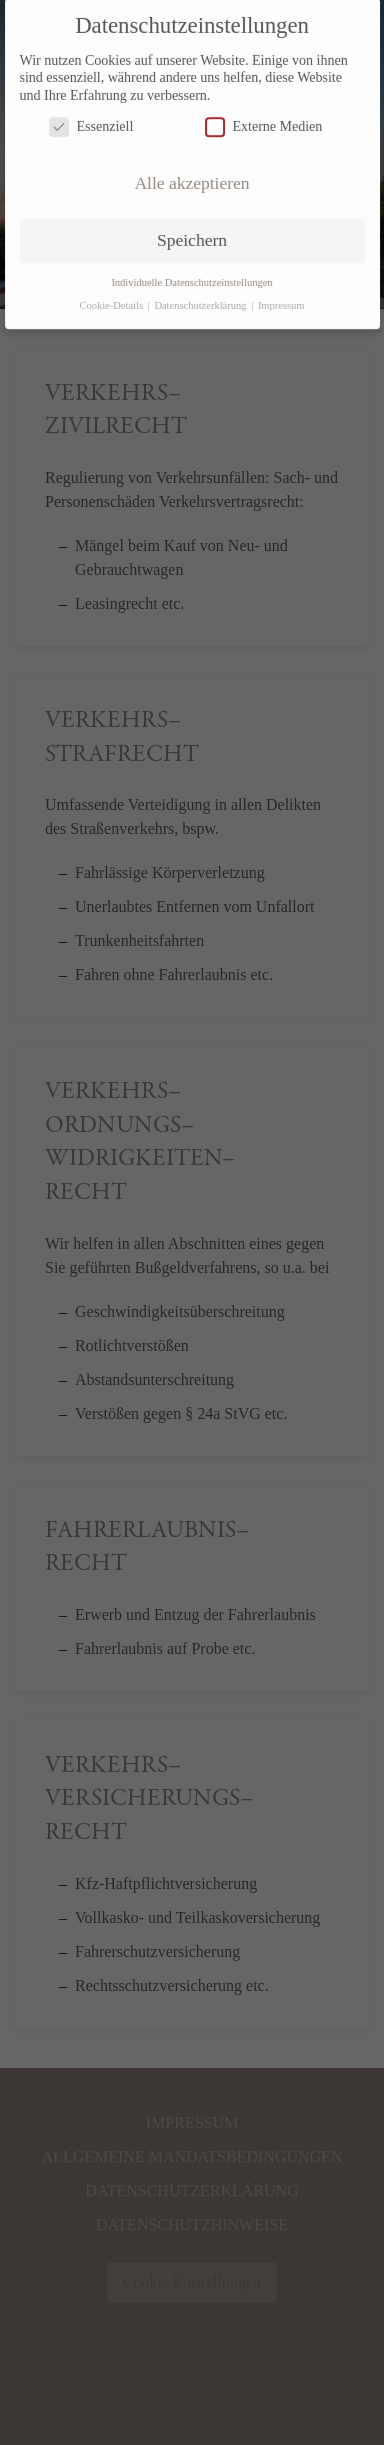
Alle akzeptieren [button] (191, 174)
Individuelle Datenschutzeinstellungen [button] (191, 272)
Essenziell (91, 117)
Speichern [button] (192, 231)
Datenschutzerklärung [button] (201, 295)
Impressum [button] (281, 295)
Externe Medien (264, 117)
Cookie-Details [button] (112, 295)
